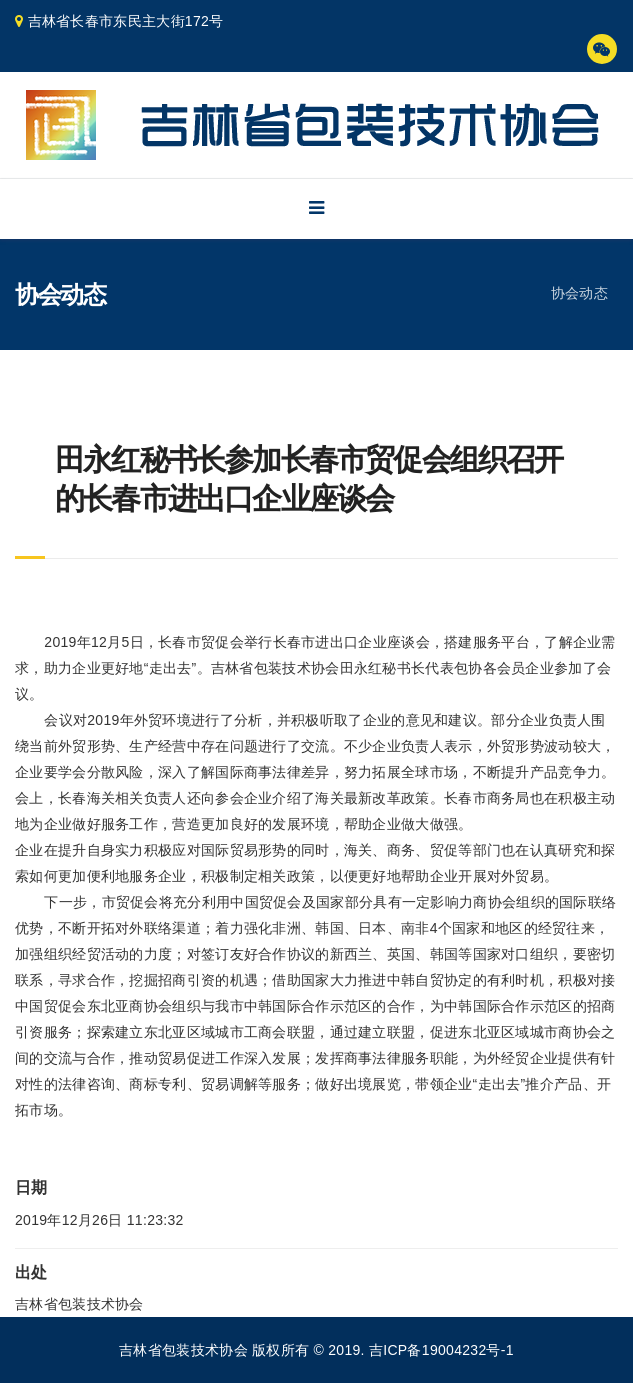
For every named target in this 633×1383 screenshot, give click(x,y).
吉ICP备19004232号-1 (441, 1350)
